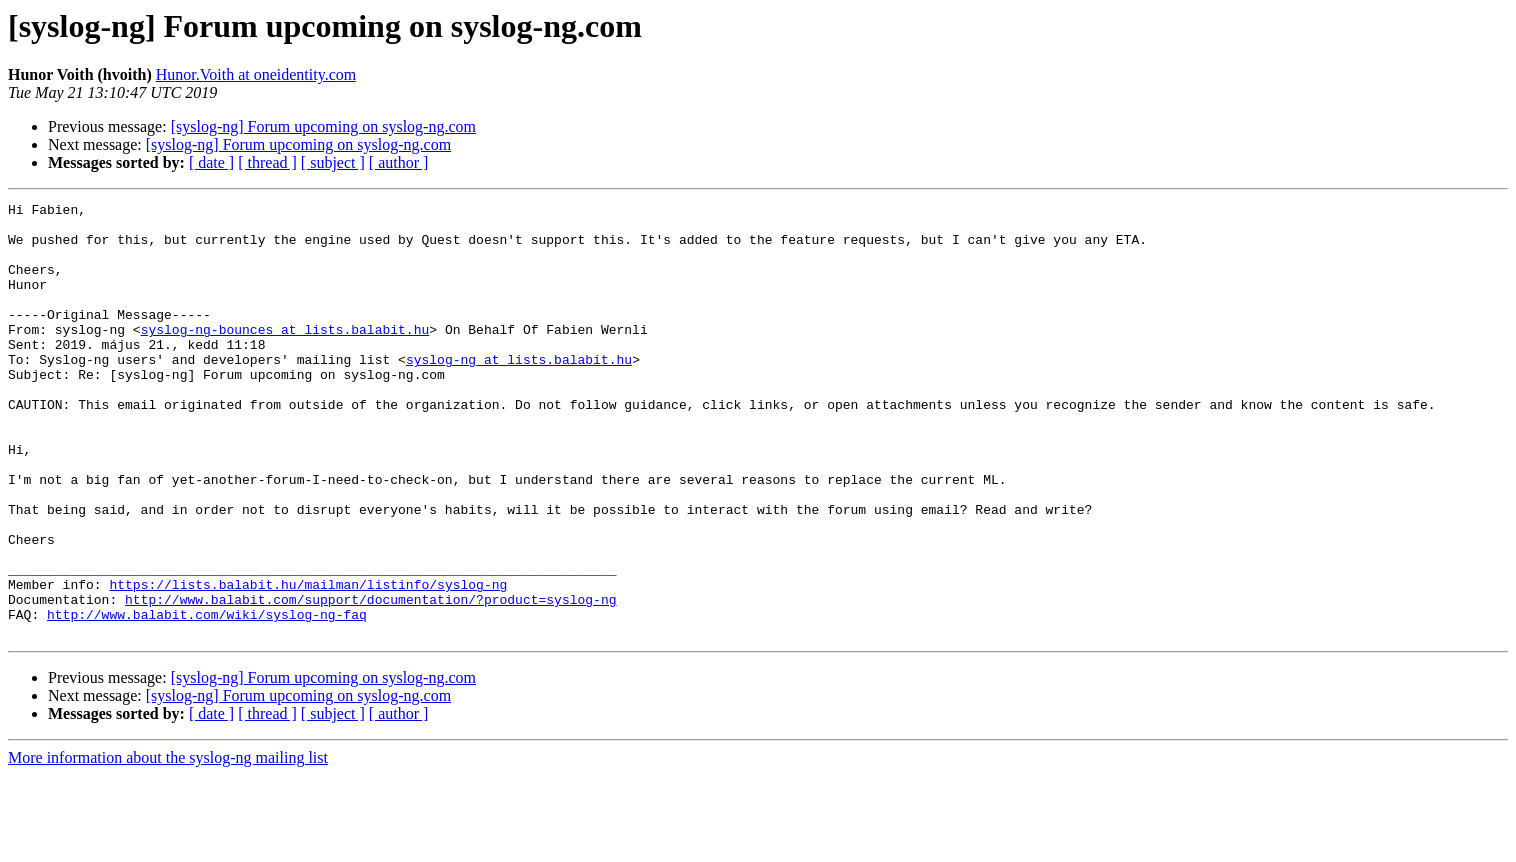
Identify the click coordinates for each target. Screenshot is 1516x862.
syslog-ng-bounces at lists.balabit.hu (285, 356)
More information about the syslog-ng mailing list (168, 844)
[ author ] (399, 162)
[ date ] (211, 162)
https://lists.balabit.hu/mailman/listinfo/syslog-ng (308, 662)
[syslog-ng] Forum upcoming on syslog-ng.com (323, 126)
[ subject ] (333, 162)
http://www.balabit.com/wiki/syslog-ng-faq (207, 698)
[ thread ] (267, 162)
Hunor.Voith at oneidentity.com (256, 74)
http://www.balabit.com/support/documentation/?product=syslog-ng (370, 680)
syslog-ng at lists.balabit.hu (519, 392)
